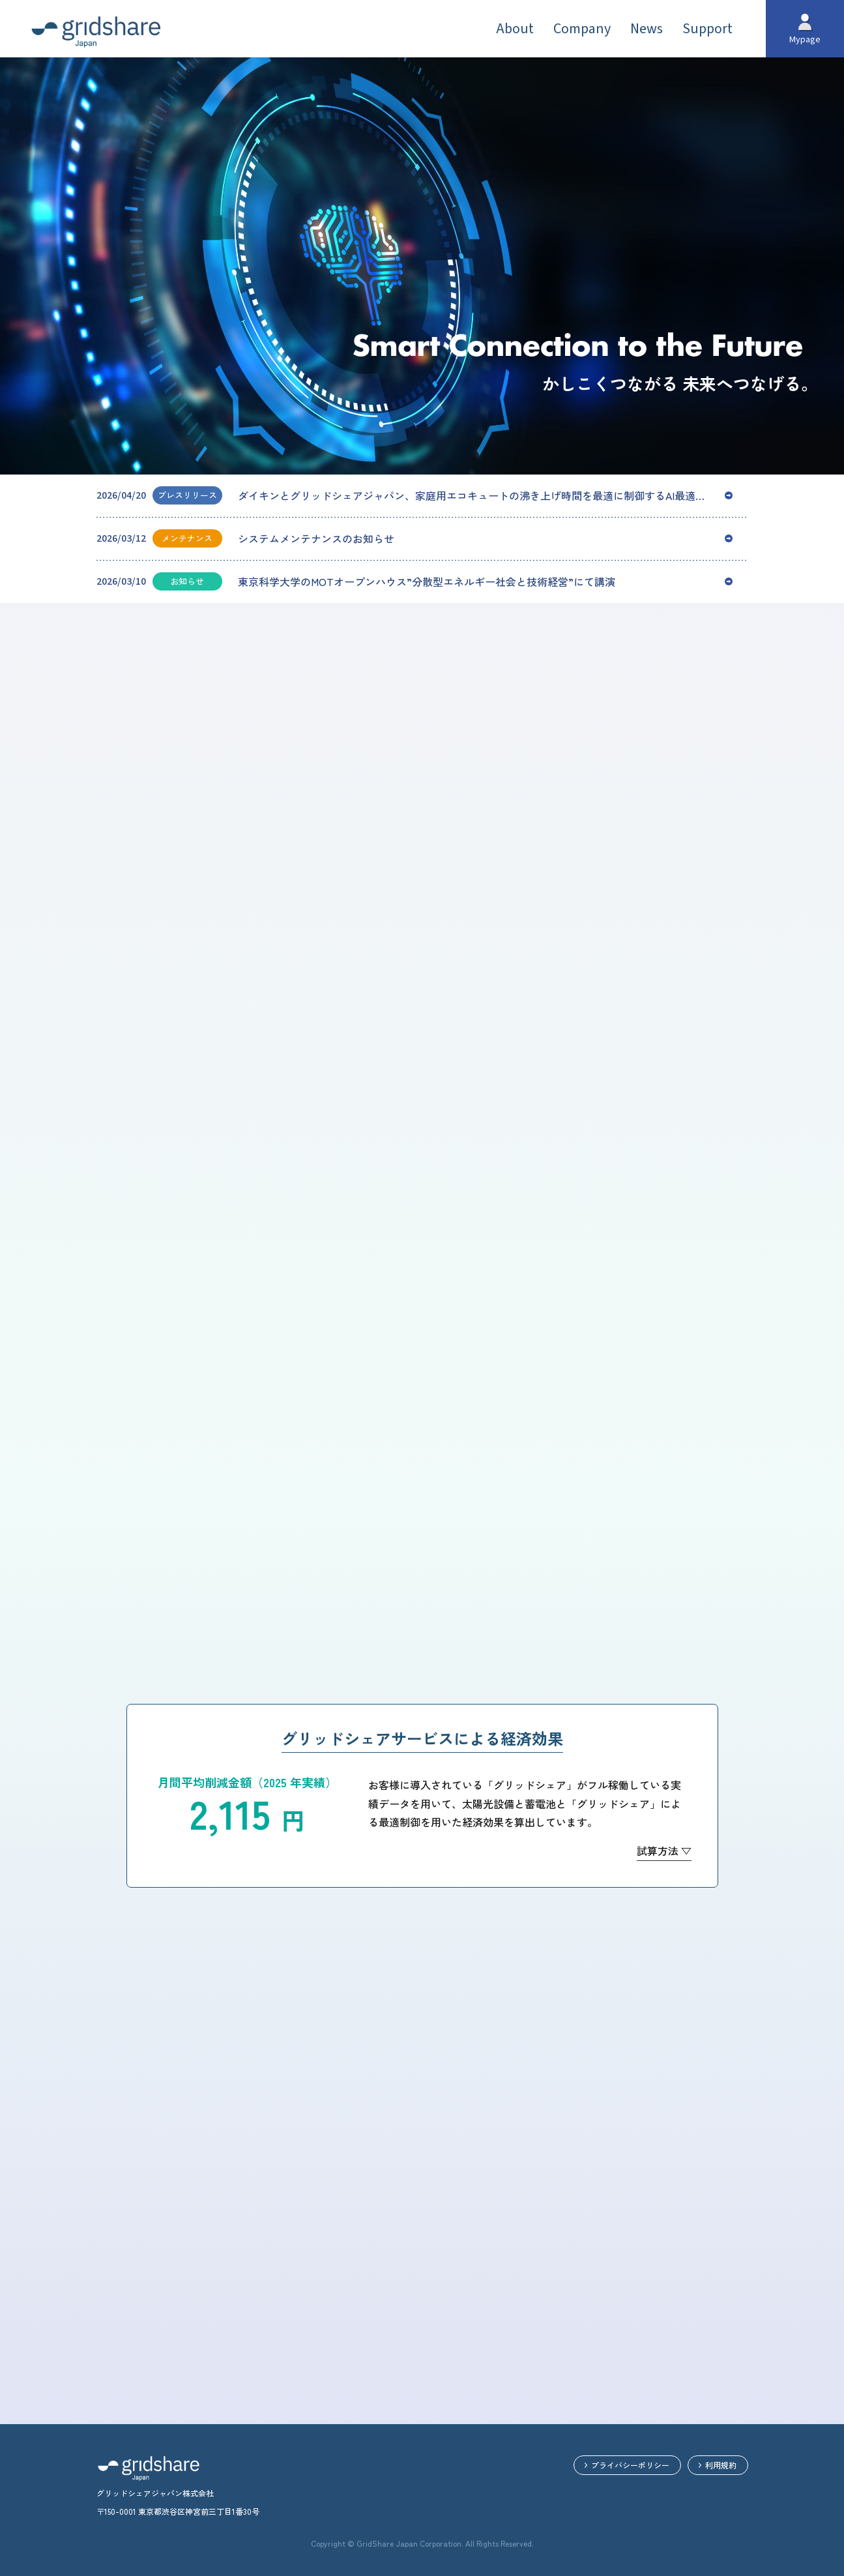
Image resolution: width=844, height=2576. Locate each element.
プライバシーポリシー (630, 2464)
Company (582, 28)
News (646, 28)
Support (707, 28)
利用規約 (720, 2464)
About (515, 28)
